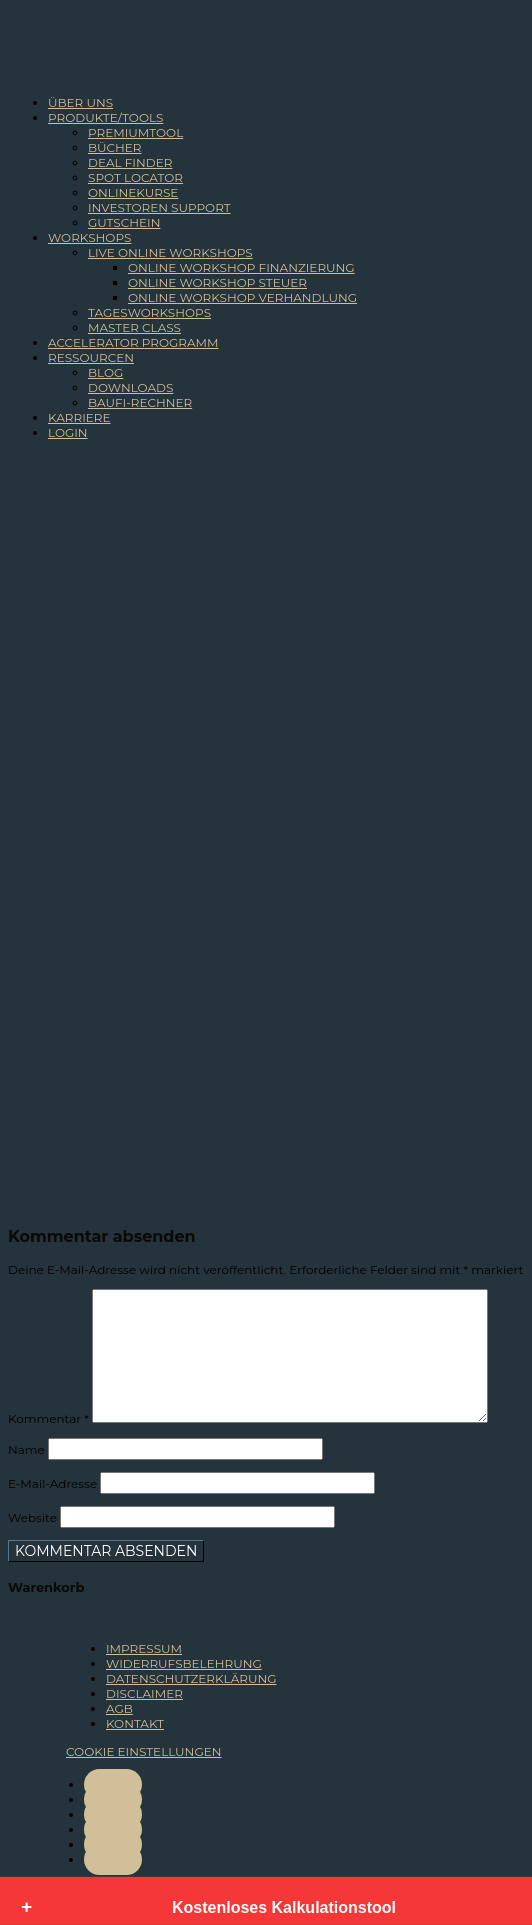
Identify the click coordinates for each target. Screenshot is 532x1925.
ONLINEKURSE (133, 192)
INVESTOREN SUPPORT (159, 207)
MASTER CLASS (134, 327)
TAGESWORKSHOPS (149, 312)
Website (32, 1517)
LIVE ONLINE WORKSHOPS (170, 252)
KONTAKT (135, 1723)
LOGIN (68, 432)
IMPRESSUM (144, 1648)
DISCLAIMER (144, 1693)
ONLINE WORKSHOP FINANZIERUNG (241, 267)
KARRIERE (79, 417)
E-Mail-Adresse (52, 1483)
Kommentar (48, 1418)
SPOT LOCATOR (135, 177)
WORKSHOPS (89, 237)
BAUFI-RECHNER (140, 402)
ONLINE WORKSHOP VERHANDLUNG (242, 297)
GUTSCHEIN (124, 222)
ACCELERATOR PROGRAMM (133, 342)
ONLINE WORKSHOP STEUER (217, 282)
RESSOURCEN (91, 357)
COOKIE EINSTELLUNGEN (143, 1751)
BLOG (105, 372)
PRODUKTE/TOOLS (105, 117)
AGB (119, 1708)
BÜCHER (115, 147)
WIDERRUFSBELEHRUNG (184, 1663)
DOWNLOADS (130, 387)
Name (26, 1449)
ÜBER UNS (80, 102)
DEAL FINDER (130, 162)
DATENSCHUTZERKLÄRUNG (191, 1678)
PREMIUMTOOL (135, 132)
